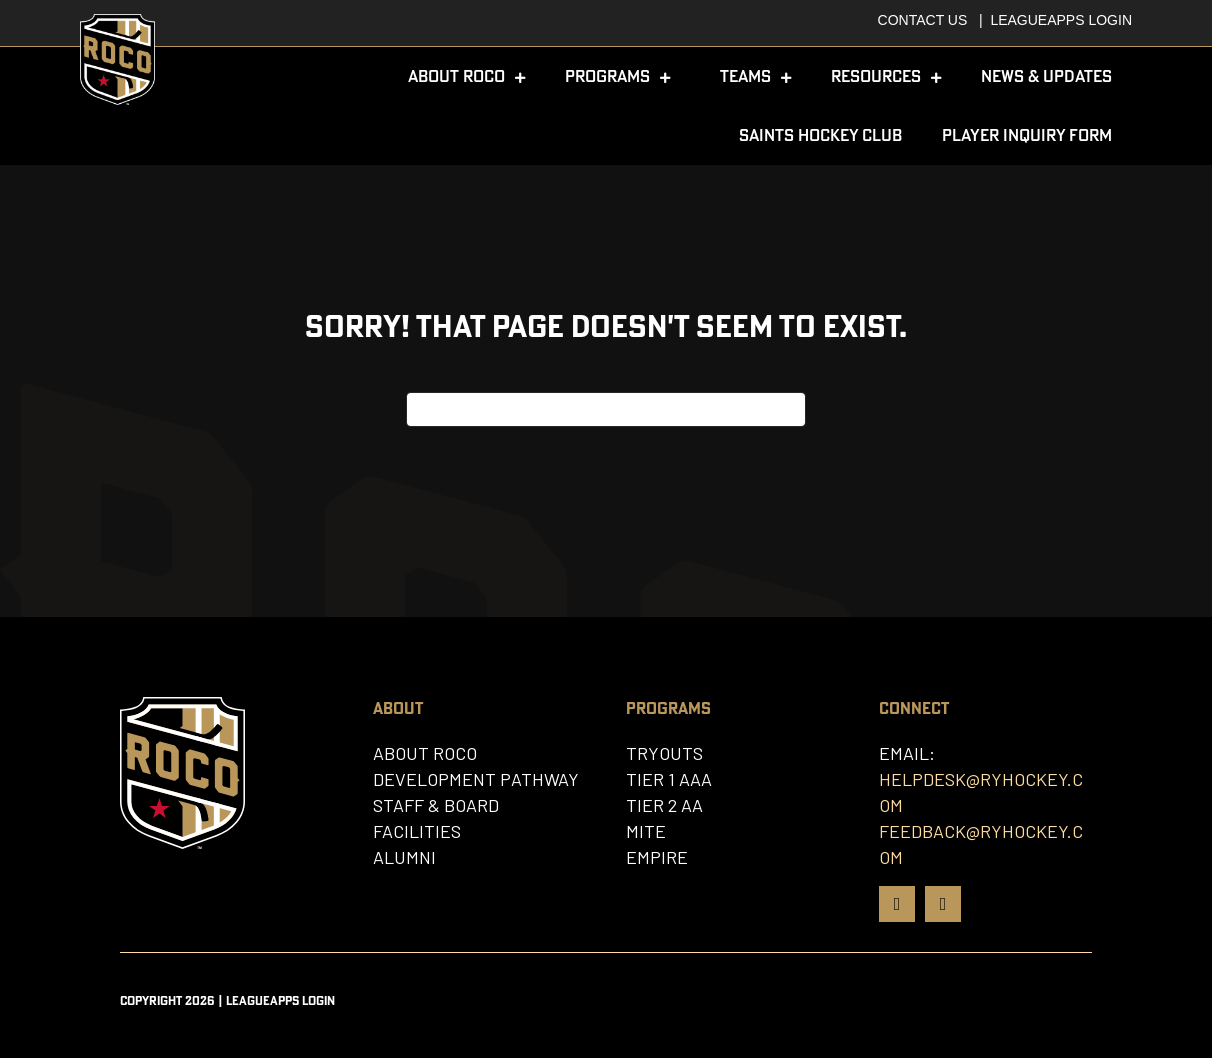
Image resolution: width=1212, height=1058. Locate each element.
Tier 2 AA (664, 805)
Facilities (417, 831)
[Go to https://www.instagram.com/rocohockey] (943, 904)
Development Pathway (476, 779)
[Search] (606, 409)
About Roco (425, 753)
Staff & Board (436, 805)
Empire (657, 857)
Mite (646, 831)
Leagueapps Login (1061, 20)
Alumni (404, 857)
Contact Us (923, 20)
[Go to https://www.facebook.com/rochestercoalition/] (897, 904)
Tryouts (664, 753)
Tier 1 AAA (669, 779)
